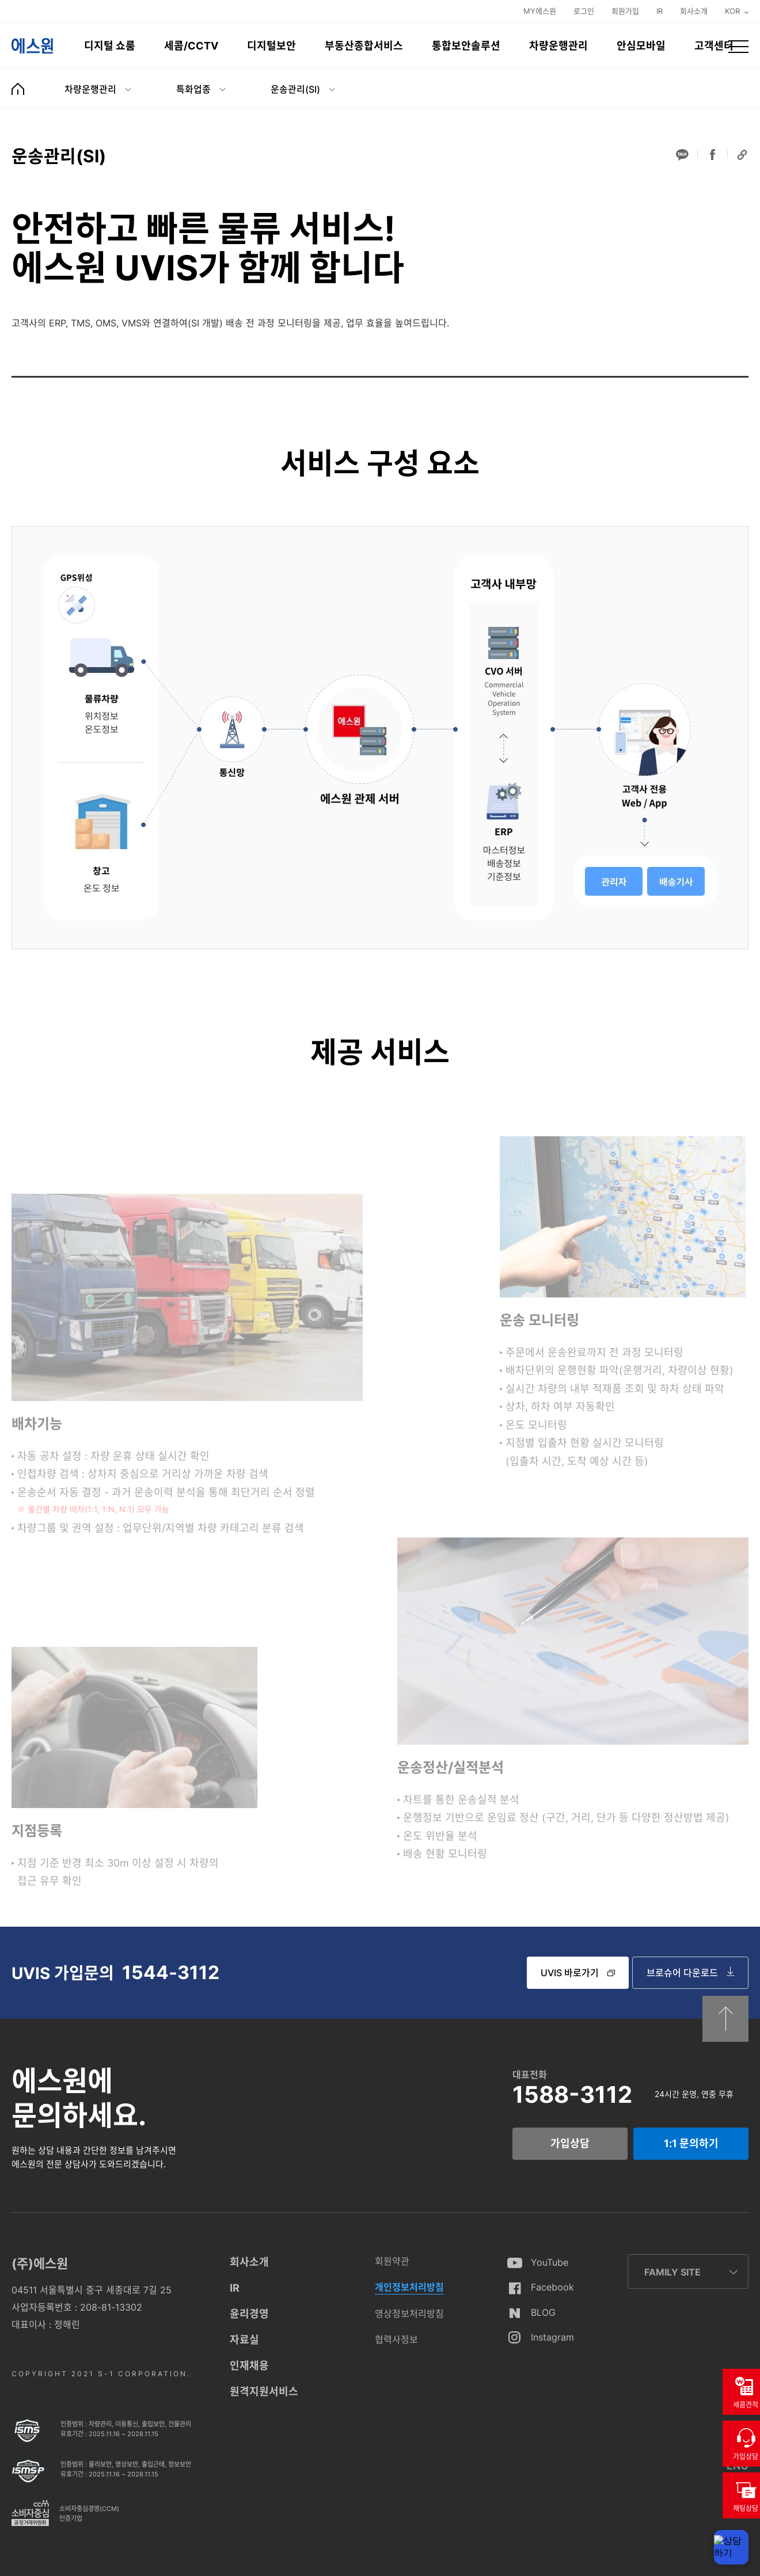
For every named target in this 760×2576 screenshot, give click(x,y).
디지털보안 (271, 46)
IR (659, 11)
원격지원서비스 (264, 2391)
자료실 (244, 2340)
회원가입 (625, 11)
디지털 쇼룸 (109, 46)
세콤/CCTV (191, 46)
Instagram (552, 2337)
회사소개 (694, 11)
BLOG (543, 2312)
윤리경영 (249, 2314)
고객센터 (714, 46)
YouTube (549, 2262)
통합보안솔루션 (466, 46)
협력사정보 (396, 2339)
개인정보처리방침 (409, 2287)
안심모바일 (641, 46)
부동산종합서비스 (364, 46)
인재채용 (249, 2366)
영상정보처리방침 (409, 2313)
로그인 (583, 11)
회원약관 (392, 2261)
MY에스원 (539, 11)
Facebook (552, 2287)
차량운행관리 (558, 46)
